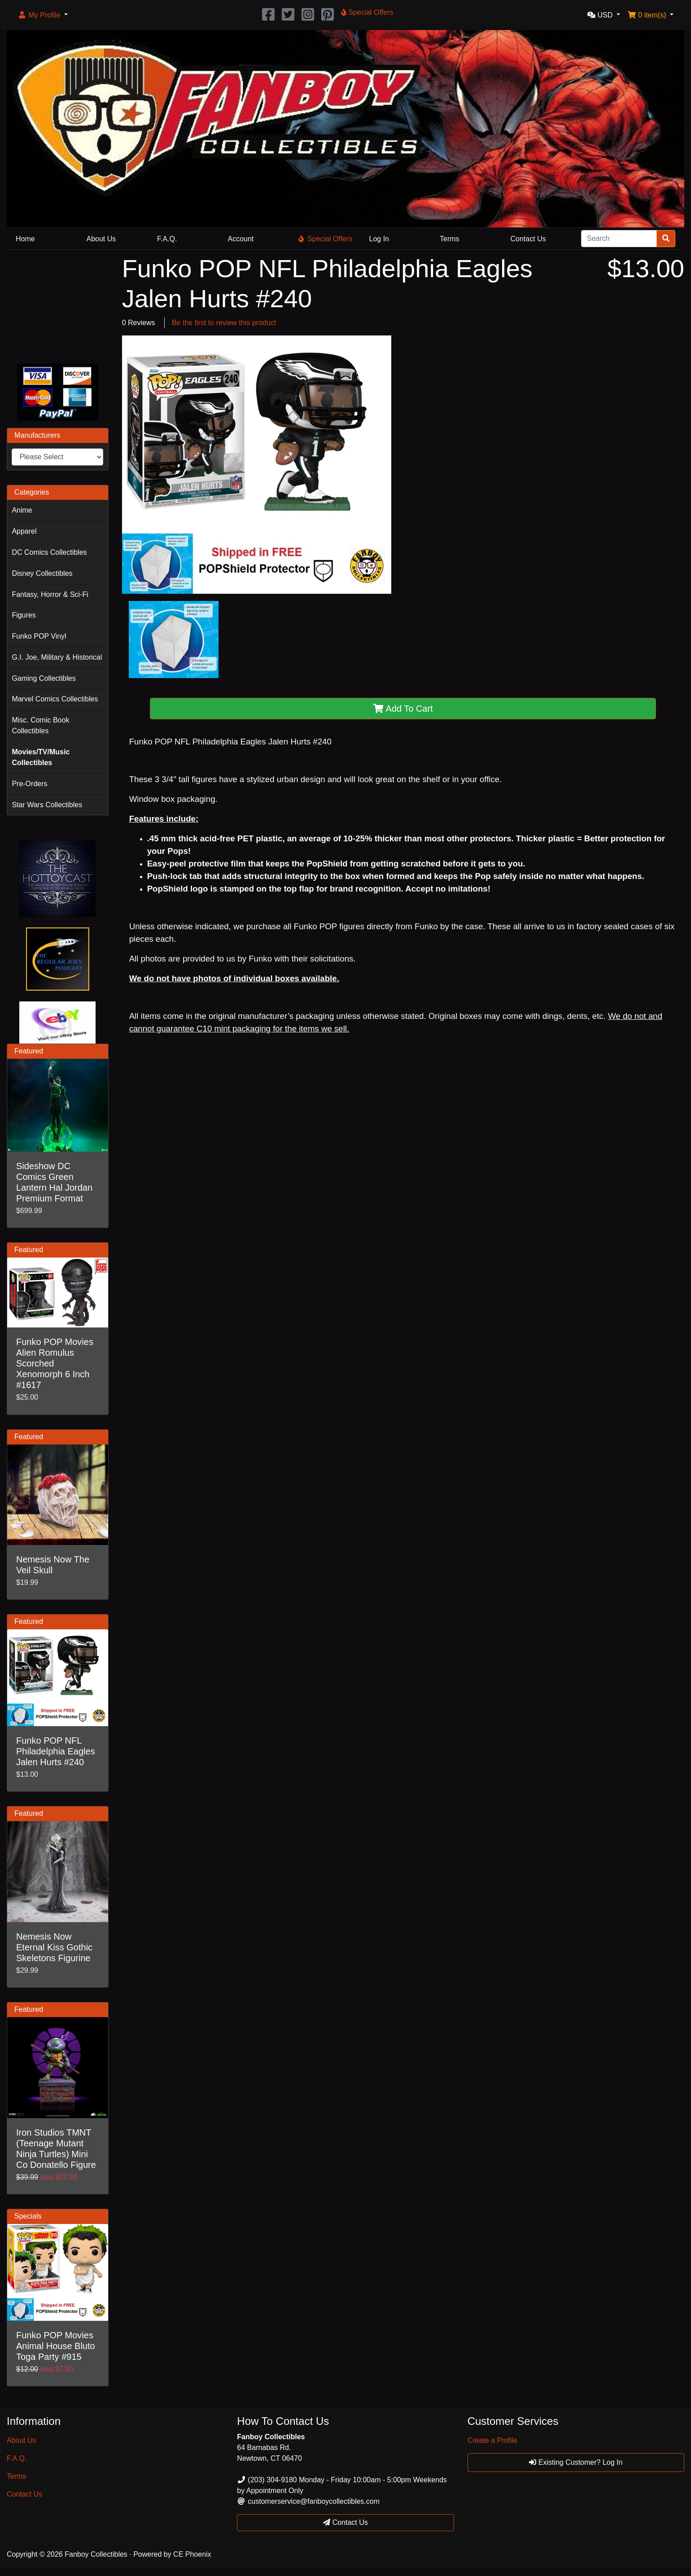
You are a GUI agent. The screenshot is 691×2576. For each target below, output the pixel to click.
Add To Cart (403, 709)
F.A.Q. (167, 239)
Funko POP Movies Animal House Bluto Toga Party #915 (55, 2346)
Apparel (24, 531)
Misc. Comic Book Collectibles (40, 725)
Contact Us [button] (345, 2522)
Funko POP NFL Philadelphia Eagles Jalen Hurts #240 (55, 1751)
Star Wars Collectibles (47, 805)
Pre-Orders (29, 784)
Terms (449, 239)
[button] (42, 15)
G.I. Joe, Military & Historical (57, 657)
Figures (23, 615)
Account (241, 239)
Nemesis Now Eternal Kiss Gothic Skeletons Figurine (54, 1947)
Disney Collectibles (42, 573)
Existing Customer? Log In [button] (575, 2462)
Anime (22, 510)
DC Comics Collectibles (49, 552)
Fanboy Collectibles (96, 2554)
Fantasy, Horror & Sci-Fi (50, 594)
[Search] (619, 238)
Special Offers (325, 239)
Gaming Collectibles (43, 678)
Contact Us (528, 239)
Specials (27, 2216)
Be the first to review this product (224, 322)
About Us (101, 239)
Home (25, 239)
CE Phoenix (192, 2554)
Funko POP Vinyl (39, 636)
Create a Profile (492, 2440)
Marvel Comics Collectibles (55, 699)
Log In (379, 239)
